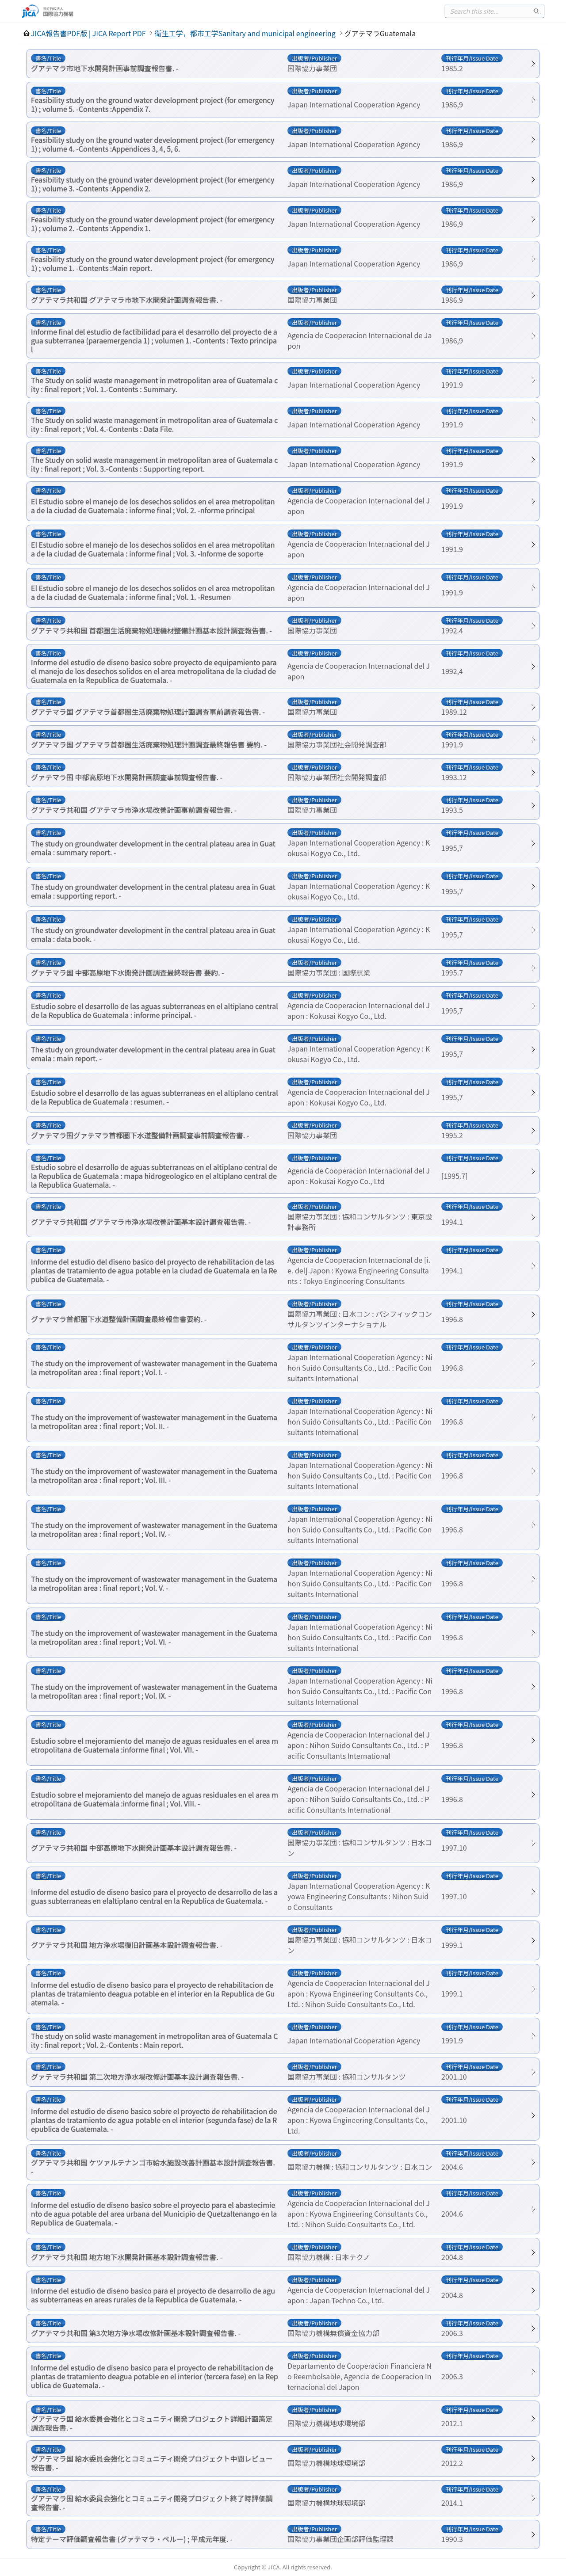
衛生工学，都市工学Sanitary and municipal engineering (245, 33)
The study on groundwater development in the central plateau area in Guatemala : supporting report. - (153, 891)
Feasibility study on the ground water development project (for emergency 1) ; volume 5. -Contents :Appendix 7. (152, 104)
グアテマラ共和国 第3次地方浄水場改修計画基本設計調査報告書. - (136, 2332)
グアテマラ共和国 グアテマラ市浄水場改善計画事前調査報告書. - (134, 809)
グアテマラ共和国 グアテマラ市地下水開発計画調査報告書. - (126, 299)
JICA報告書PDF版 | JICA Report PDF (88, 33)
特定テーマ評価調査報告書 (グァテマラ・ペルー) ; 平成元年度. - (132, 2538)
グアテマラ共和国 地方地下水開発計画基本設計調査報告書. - (126, 2256)
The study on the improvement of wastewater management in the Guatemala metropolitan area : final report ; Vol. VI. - (154, 1637)
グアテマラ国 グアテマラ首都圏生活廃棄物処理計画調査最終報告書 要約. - (149, 744)
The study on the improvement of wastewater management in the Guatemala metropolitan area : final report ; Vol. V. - (154, 1583)
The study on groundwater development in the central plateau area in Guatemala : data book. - (153, 934)
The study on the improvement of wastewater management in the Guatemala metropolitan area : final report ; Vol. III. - (154, 1475)
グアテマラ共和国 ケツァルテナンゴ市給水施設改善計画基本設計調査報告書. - (153, 2167)
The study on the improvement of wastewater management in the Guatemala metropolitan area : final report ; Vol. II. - (154, 1421)
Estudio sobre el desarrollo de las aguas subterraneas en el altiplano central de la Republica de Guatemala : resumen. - (154, 1097)
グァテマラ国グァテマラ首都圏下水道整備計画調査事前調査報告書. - (140, 1135)
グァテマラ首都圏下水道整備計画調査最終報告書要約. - (119, 1319)
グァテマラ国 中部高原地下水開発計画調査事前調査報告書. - (126, 777)
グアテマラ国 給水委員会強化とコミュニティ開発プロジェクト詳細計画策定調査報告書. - (152, 2423)
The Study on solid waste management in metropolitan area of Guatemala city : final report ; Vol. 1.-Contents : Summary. (154, 384)
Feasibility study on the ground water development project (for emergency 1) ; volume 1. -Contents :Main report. (152, 263)
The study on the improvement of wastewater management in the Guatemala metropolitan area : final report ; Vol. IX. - (154, 1691)
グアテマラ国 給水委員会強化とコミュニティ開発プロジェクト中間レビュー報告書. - (152, 2463)
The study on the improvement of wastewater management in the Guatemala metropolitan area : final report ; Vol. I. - (154, 1367)
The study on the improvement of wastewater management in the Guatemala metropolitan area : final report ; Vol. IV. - (154, 1529)
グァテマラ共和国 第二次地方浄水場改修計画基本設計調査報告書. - (137, 2076)
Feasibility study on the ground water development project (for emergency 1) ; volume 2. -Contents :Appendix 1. (152, 223)
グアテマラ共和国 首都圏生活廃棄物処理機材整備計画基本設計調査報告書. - (151, 630)
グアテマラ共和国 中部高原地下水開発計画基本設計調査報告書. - (134, 1847)
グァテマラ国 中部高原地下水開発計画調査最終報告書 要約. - (127, 972)
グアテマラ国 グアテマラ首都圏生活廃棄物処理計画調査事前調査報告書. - (148, 711)
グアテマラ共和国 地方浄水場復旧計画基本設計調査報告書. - (126, 1944)
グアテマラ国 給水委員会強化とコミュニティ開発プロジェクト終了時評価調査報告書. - (152, 2502)
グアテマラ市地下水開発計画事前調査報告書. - (105, 68)
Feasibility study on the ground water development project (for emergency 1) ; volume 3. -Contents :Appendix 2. (152, 184)
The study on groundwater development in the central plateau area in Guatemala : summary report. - (153, 848)
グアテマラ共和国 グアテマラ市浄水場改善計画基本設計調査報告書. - (141, 1221)
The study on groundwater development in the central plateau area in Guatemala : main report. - (153, 1054)
